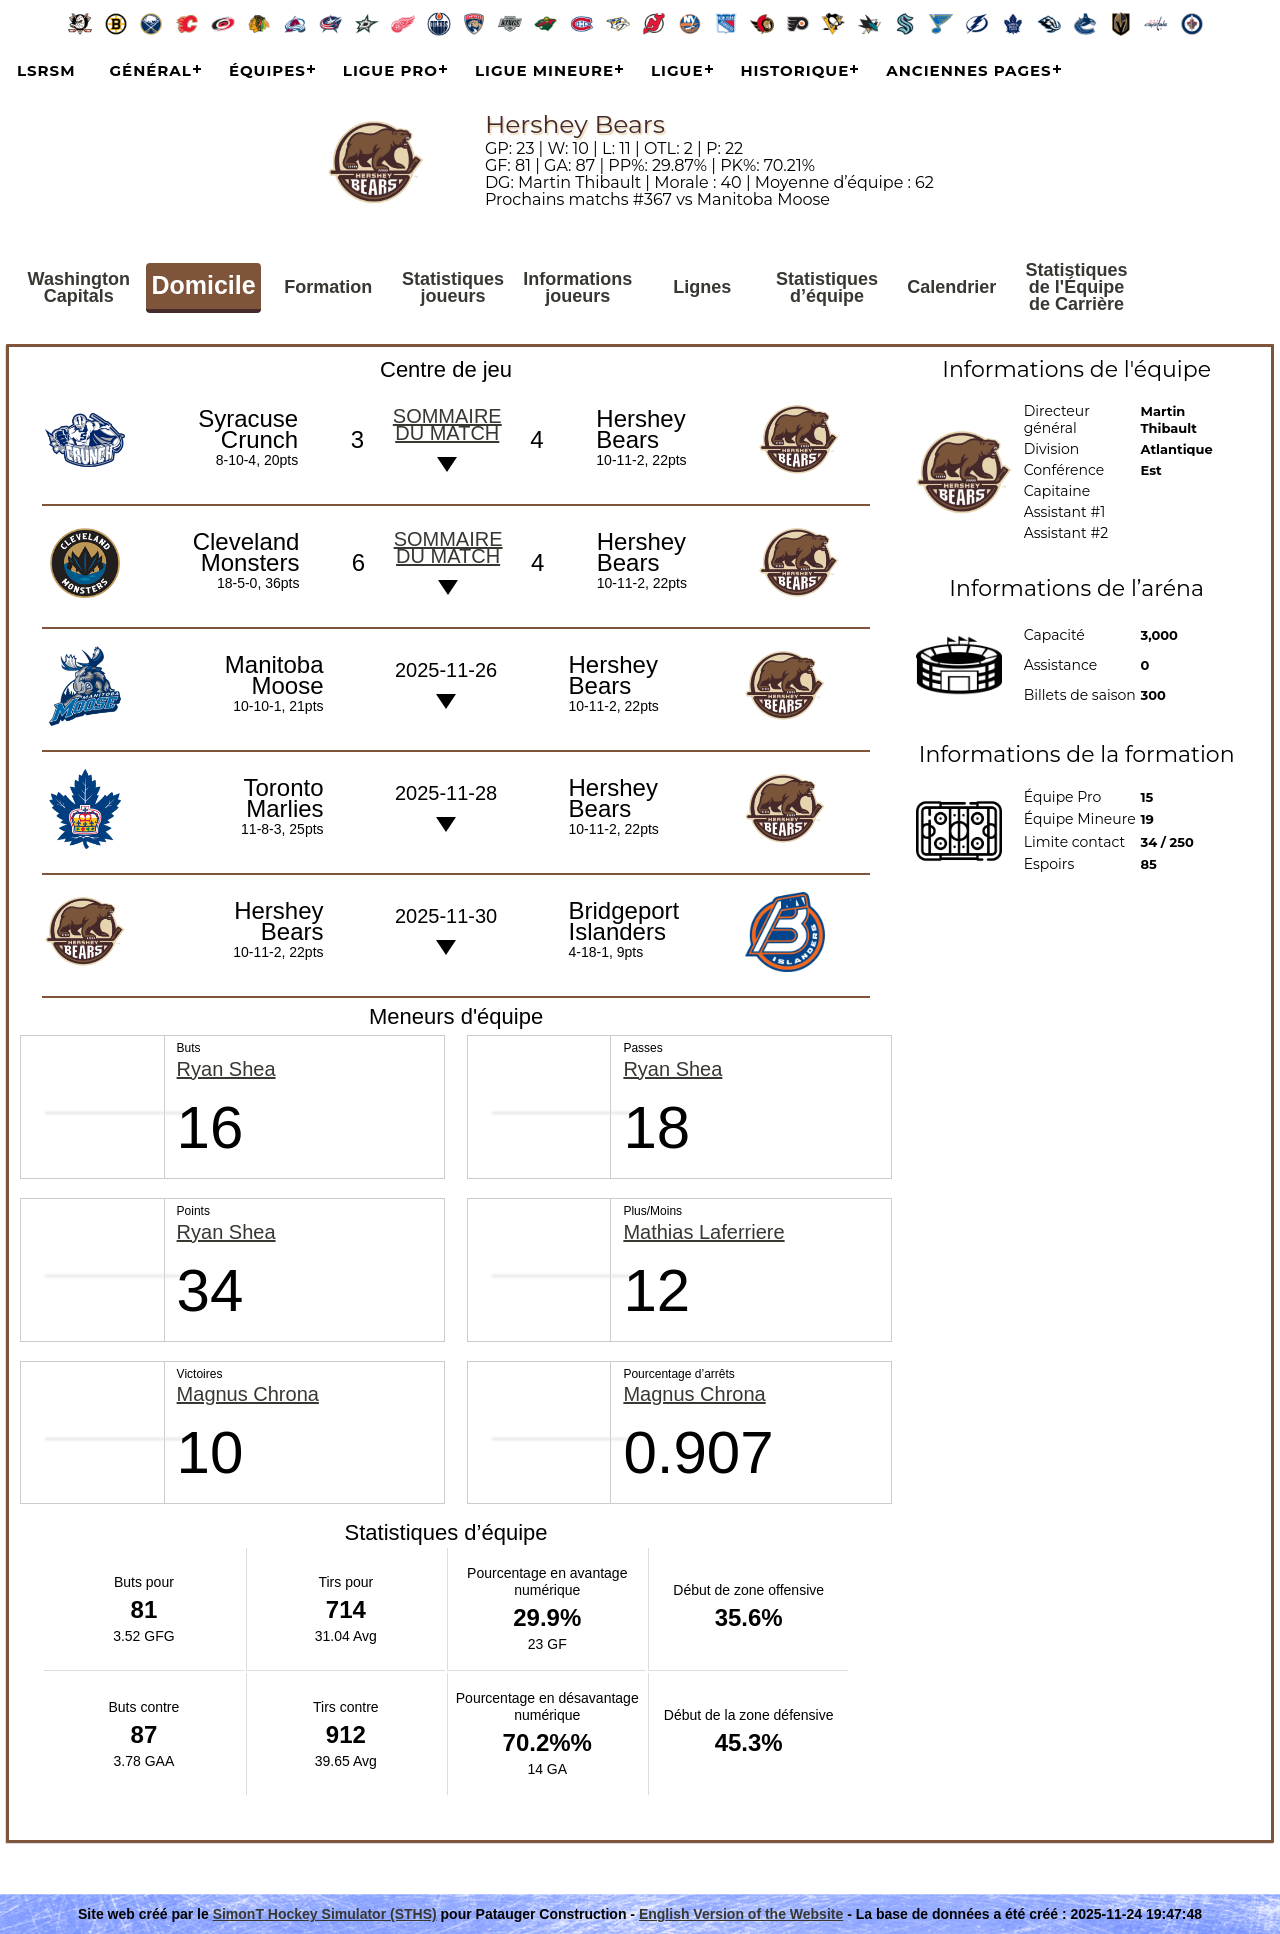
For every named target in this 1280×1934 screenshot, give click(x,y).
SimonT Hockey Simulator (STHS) (325, 1914)
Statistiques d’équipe (827, 287)
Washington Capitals (79, 287)
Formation (328, 287)
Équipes (267, 70)
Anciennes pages (968, 70)
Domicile (203, 285)
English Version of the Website (741, 1914)
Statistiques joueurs (453, 287)
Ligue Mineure (544, 70)
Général (151, 70)
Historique (795, 70)
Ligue (677, 70)
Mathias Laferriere (703, 1232)
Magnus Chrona (248, 1394)
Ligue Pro (390, 70)
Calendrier (951, 287)
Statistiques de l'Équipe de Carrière (1077, 287)
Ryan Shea (226, 1069)
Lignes (702, 287)
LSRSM (46, 70)
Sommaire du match (447, 424)
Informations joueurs (577, 287)
